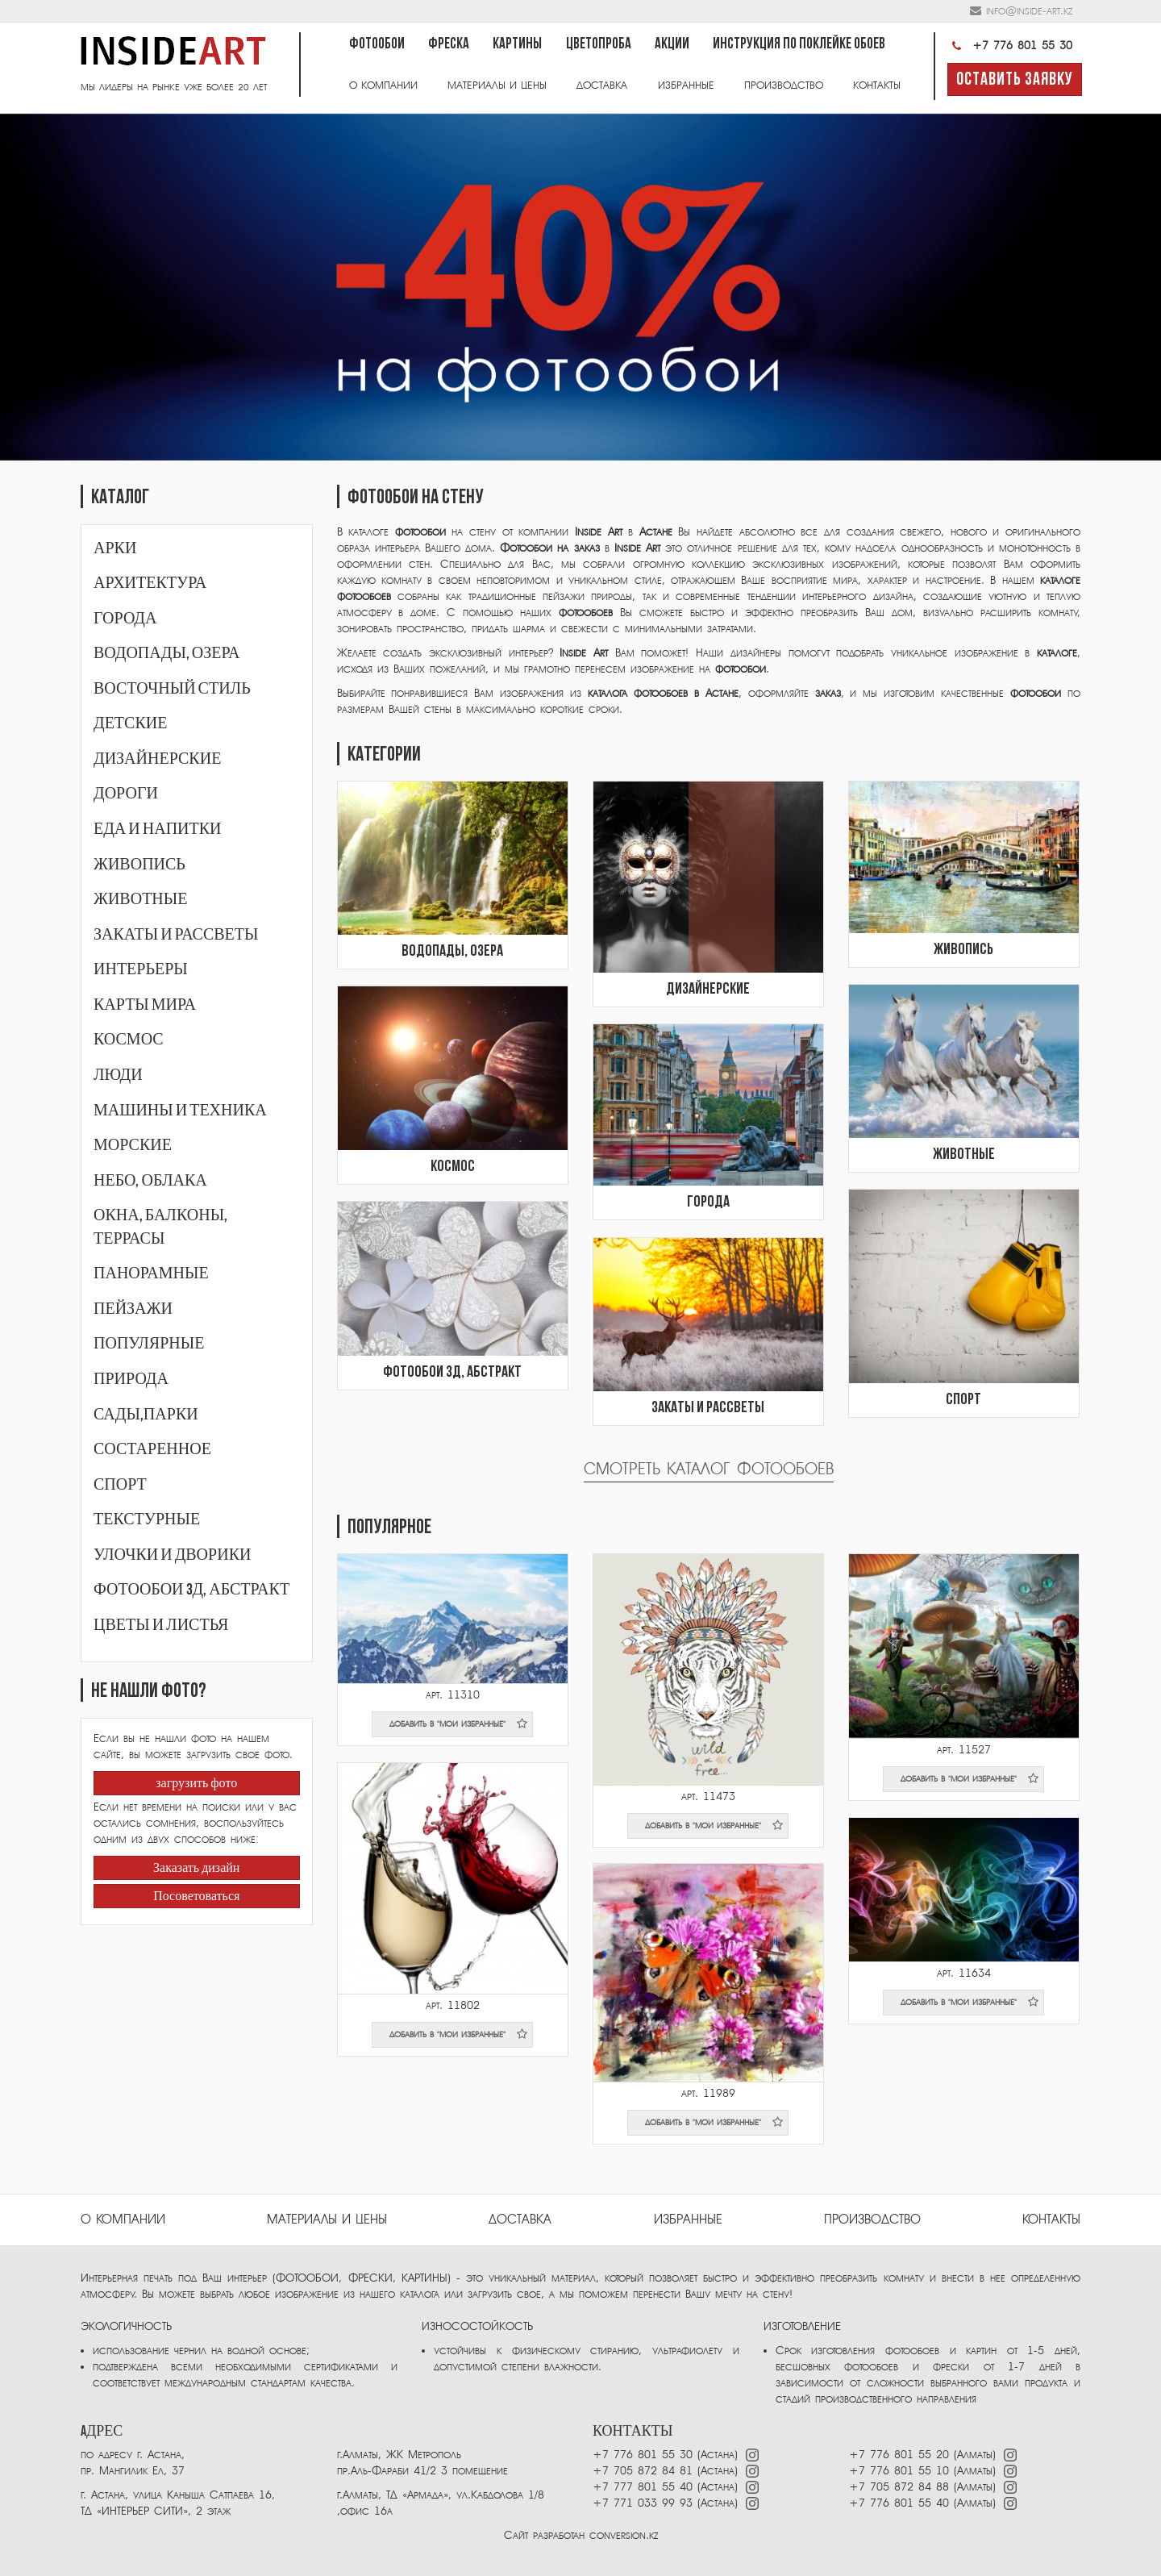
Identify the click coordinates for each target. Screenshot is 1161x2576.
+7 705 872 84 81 (643, 2471)
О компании (383, 85)
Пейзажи (133, 1309)
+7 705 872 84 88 (899, 2487)
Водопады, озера (167, 653)
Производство (783, 85)
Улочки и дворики (172, 1555)
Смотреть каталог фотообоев (709, 1469)
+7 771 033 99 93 (643, 2503)
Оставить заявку (1014, 80)
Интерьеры (141, 969)
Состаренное (152, 1449)
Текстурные (147, 1519)
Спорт (120, 1484)
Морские (133, 1145)
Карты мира (145, 1005)
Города (125, 618)
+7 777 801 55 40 (643, 2487)
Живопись (139, 864)
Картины (517, 44)
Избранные (686, 85)
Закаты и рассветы (176, 934)
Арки (115, 548)
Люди (118, 1075)
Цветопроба (598, 44)
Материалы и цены (497, 85)
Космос (129, 1039)
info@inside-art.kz (1029, 11)
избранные (688, 2219)
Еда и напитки (158, 829)
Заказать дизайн (196, 1868)
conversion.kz (623, 2535)
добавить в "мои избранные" (458, 1723)
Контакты (877, 85)
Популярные (149, 1343)
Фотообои (377, 44)
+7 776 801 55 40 (901, 2503)
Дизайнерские (157, 759)
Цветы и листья (161, 1625)
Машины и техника (180, 1110)
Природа (131, 1379)
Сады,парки (146, 1414)
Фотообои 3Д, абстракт (191, 1589)
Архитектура (150, 583)
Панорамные (151, 1273)
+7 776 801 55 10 (899, 2471)
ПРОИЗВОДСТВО (872, 2219)
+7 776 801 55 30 (1009, 45)
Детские (130, 723)
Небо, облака (150, 1180)
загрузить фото (196, 1784)
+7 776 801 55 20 (899, 2455)
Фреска (448, 44)
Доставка (601, 85)
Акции (672, 44)
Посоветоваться (196, 1896)
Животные (140, 899)
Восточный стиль (172, 688)
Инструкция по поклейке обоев (799, 44)
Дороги (126, 793)
